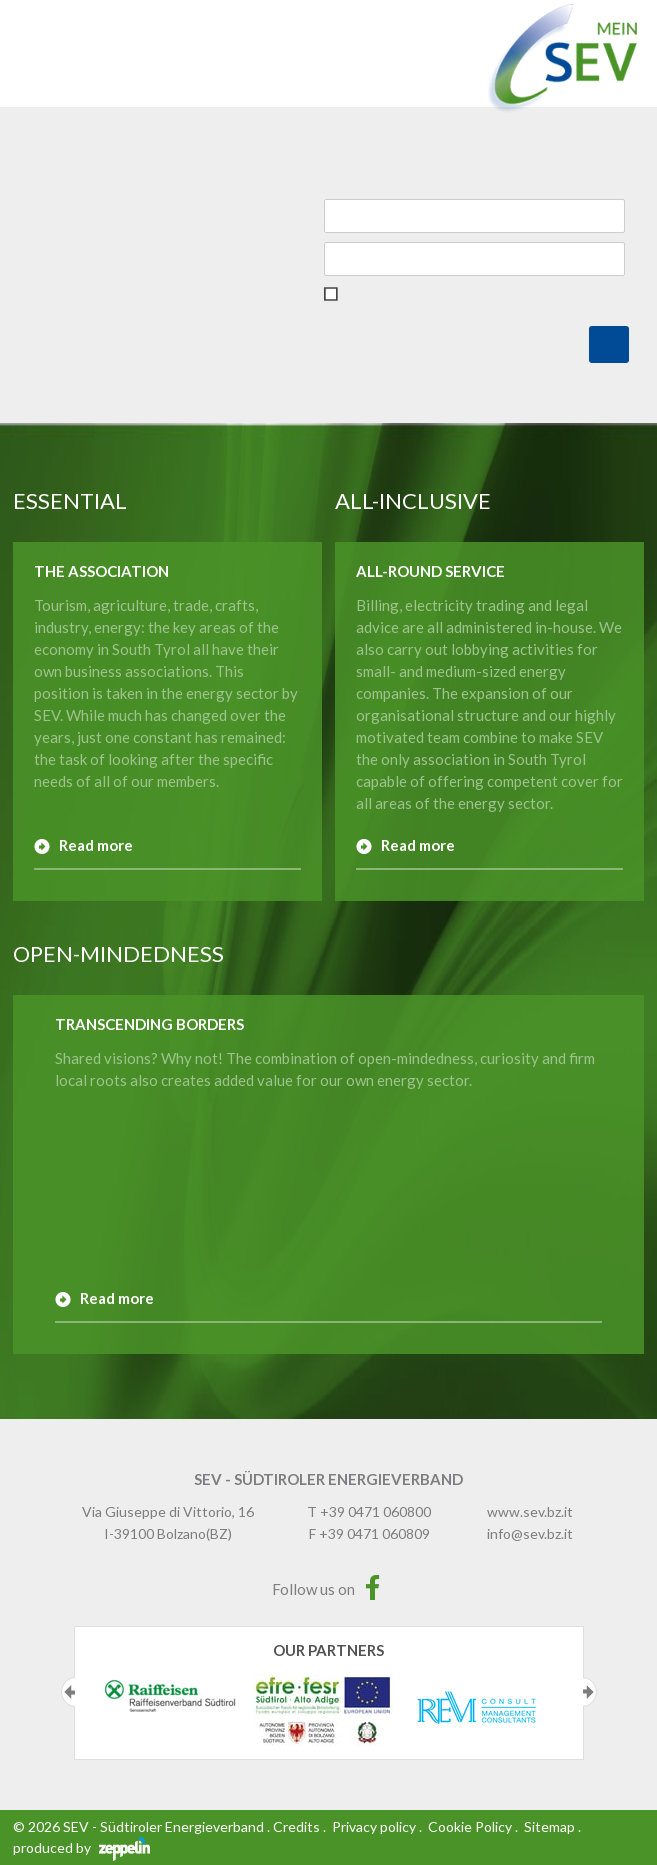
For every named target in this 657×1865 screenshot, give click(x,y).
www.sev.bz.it (530, 1511)
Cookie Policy (470, 1826)
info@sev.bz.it (530, 1533)
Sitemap (549, 1826)
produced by (81, 1847)
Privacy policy (374, 1826)
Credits (296, 1826)
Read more (96, 845)
